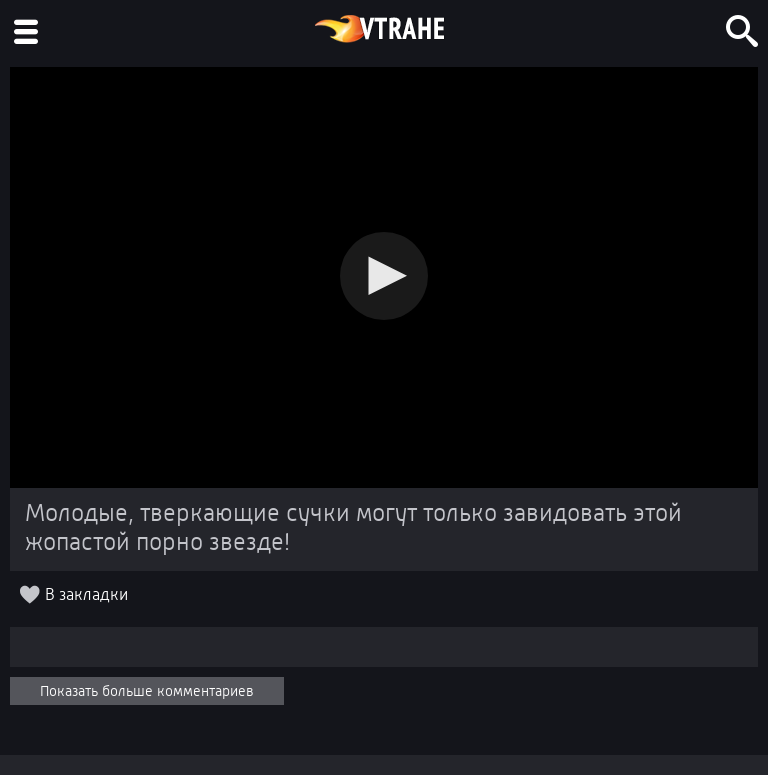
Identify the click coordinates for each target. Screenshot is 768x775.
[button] (384, 276)
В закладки (86, 594)
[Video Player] (384, 277)
